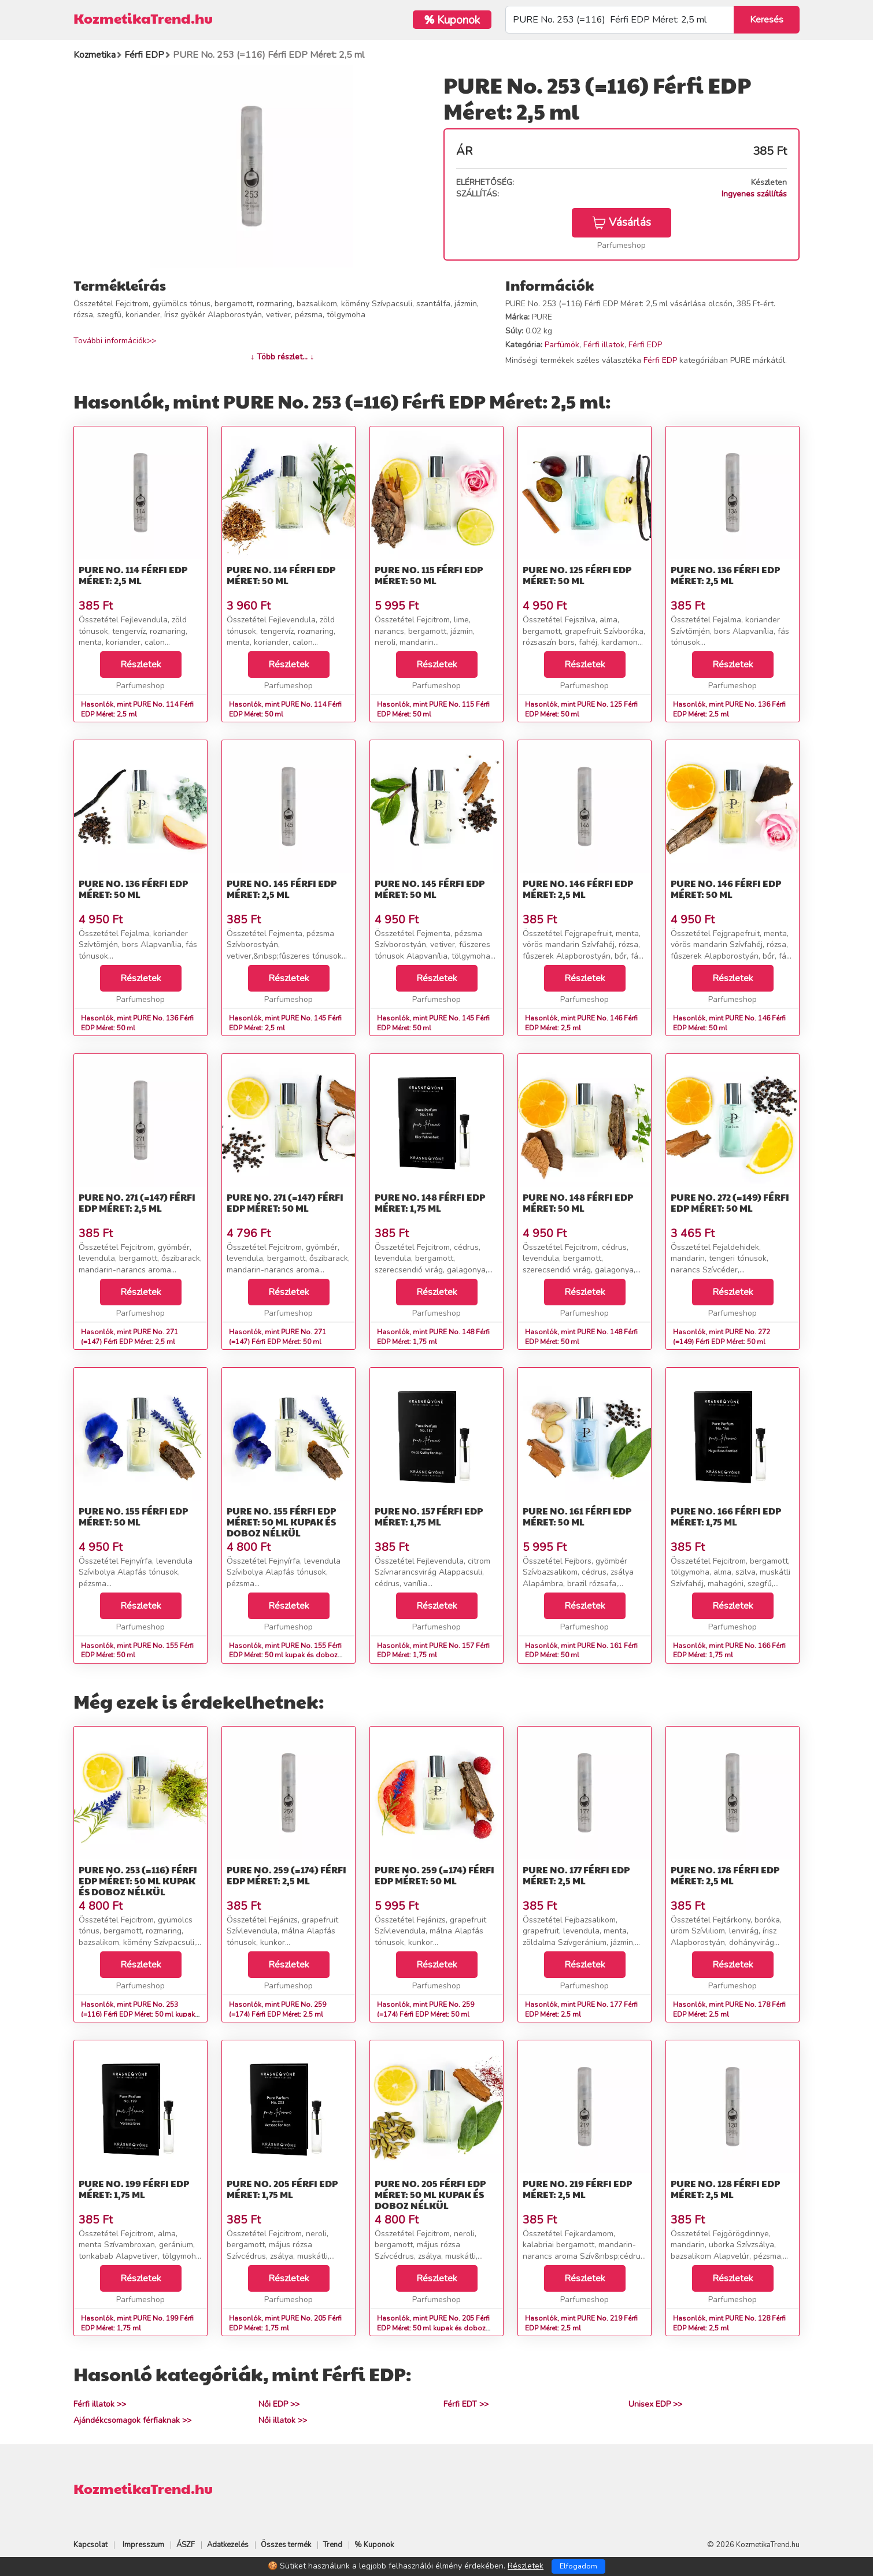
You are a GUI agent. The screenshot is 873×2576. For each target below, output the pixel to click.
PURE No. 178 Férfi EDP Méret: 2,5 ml (725, 1875)
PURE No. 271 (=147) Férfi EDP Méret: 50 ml (285, 1202)
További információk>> (114, 340)
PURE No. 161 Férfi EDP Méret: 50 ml (577, 1516)
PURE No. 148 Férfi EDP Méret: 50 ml (578, 1202)
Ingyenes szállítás (754, 193)
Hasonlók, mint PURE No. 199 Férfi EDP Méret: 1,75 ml (137, 2323)
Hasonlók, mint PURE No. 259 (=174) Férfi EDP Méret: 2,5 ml (277, 2009)
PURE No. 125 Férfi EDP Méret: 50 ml (577, 575)
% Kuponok (374, 2545)
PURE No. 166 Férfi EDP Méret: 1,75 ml (726, 1516)
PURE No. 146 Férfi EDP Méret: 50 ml (726, 889)
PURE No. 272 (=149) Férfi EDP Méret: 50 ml (730, 1202)
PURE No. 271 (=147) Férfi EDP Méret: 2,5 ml (137, 1202)
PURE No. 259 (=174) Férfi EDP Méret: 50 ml (434, 1875)
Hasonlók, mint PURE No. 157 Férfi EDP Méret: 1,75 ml (433, 1650)
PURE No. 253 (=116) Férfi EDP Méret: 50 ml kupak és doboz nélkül (138, 1880)
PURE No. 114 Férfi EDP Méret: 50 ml (281, 575)
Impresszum (143, 2545)
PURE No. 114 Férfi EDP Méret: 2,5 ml (133, 575)
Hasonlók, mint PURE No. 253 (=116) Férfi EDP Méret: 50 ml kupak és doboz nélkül (138, 2014)
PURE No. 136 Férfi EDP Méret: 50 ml (133, 889)
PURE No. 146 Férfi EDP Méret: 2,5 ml (578, 889)
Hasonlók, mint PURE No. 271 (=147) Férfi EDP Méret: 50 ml (277, 1336)
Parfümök (562, 344)
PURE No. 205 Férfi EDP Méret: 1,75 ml (282, 2189)
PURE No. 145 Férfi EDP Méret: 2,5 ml (281, 889)
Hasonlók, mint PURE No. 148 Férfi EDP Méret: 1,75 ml (433, 1336)
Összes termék (286, 2545)
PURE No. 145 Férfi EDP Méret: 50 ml (429, 889)
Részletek (140, 664)
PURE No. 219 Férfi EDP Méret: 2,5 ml (577, 2189)
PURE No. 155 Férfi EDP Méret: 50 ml (133, 1516)
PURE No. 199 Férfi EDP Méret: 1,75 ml (134, 2189)
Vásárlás (621, 222)
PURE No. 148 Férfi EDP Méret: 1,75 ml (430, 1202)
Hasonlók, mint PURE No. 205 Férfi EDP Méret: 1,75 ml (285, 2323)
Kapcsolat (90, 2545)
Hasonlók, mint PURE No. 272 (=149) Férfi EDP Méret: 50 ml (721, 1336)
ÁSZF (185, 2545)
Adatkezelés (228, 2545)
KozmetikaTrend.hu (143, 18)
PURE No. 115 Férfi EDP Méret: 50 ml (429, 575)
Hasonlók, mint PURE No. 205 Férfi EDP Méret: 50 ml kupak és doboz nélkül (433, 2328)
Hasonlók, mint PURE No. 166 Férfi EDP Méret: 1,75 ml (729, 1650)
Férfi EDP (645, 344)
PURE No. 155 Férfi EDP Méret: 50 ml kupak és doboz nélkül (281, 1521)
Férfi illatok (603, 344)
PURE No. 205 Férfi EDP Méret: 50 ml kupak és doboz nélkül (430, 2194)
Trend (332, 2545)
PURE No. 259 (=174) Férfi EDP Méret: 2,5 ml (286, 1875)
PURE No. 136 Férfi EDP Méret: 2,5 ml (725, 575)
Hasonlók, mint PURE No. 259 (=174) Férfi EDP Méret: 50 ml (425, 2009)
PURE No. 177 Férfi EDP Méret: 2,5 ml (576, 1875)
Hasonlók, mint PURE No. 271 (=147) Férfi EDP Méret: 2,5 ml (129, 1336)
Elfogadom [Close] (578, 2566)
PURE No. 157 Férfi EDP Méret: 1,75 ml (429, 1516)
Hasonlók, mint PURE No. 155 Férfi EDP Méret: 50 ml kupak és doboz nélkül (285, 1655)
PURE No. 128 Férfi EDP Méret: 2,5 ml (725, 2189)
